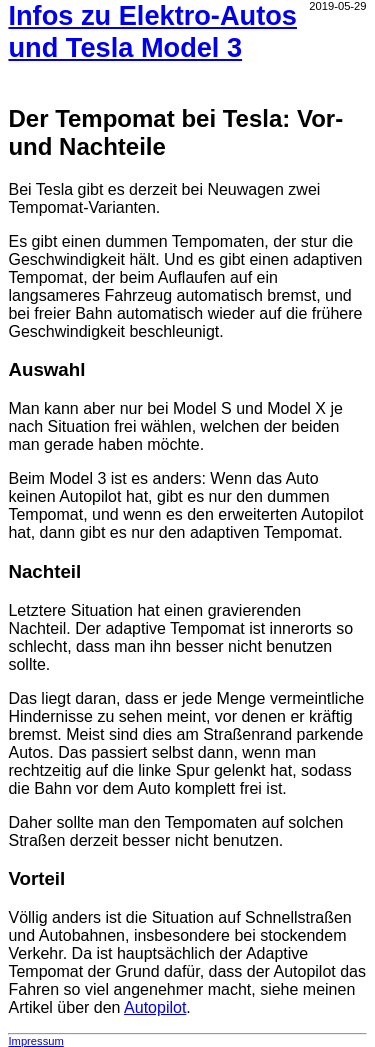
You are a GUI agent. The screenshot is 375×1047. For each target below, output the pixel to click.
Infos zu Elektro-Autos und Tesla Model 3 (152, 31)
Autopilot (155, 1007)
